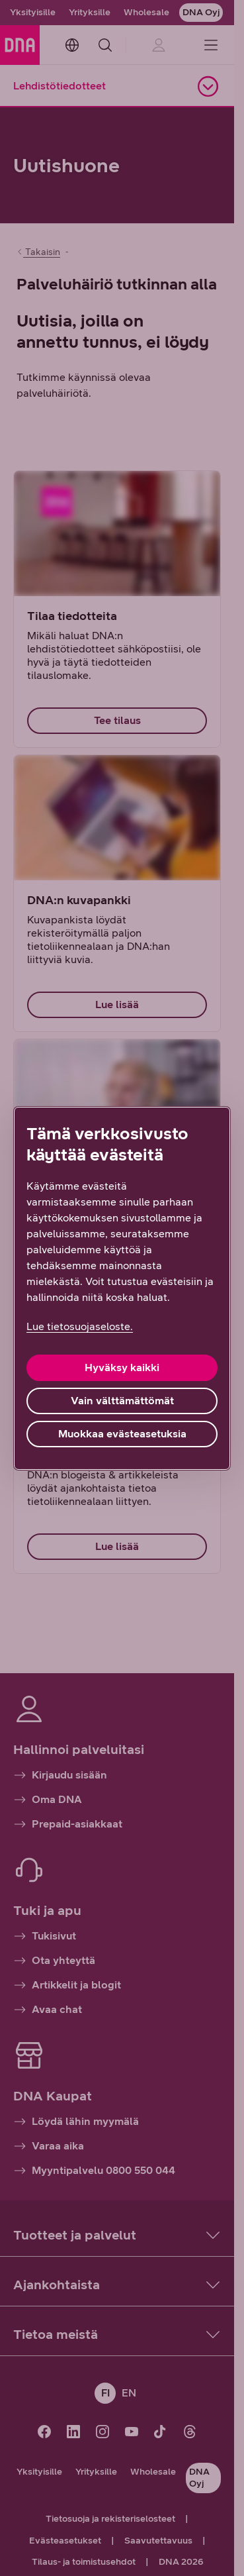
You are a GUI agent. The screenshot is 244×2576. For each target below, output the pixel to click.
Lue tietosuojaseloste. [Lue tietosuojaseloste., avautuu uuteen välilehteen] (79, 1326)
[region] (122, 1288)
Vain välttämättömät (122, 1400)
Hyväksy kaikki (122, 1367)
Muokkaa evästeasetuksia (122, 1433)
